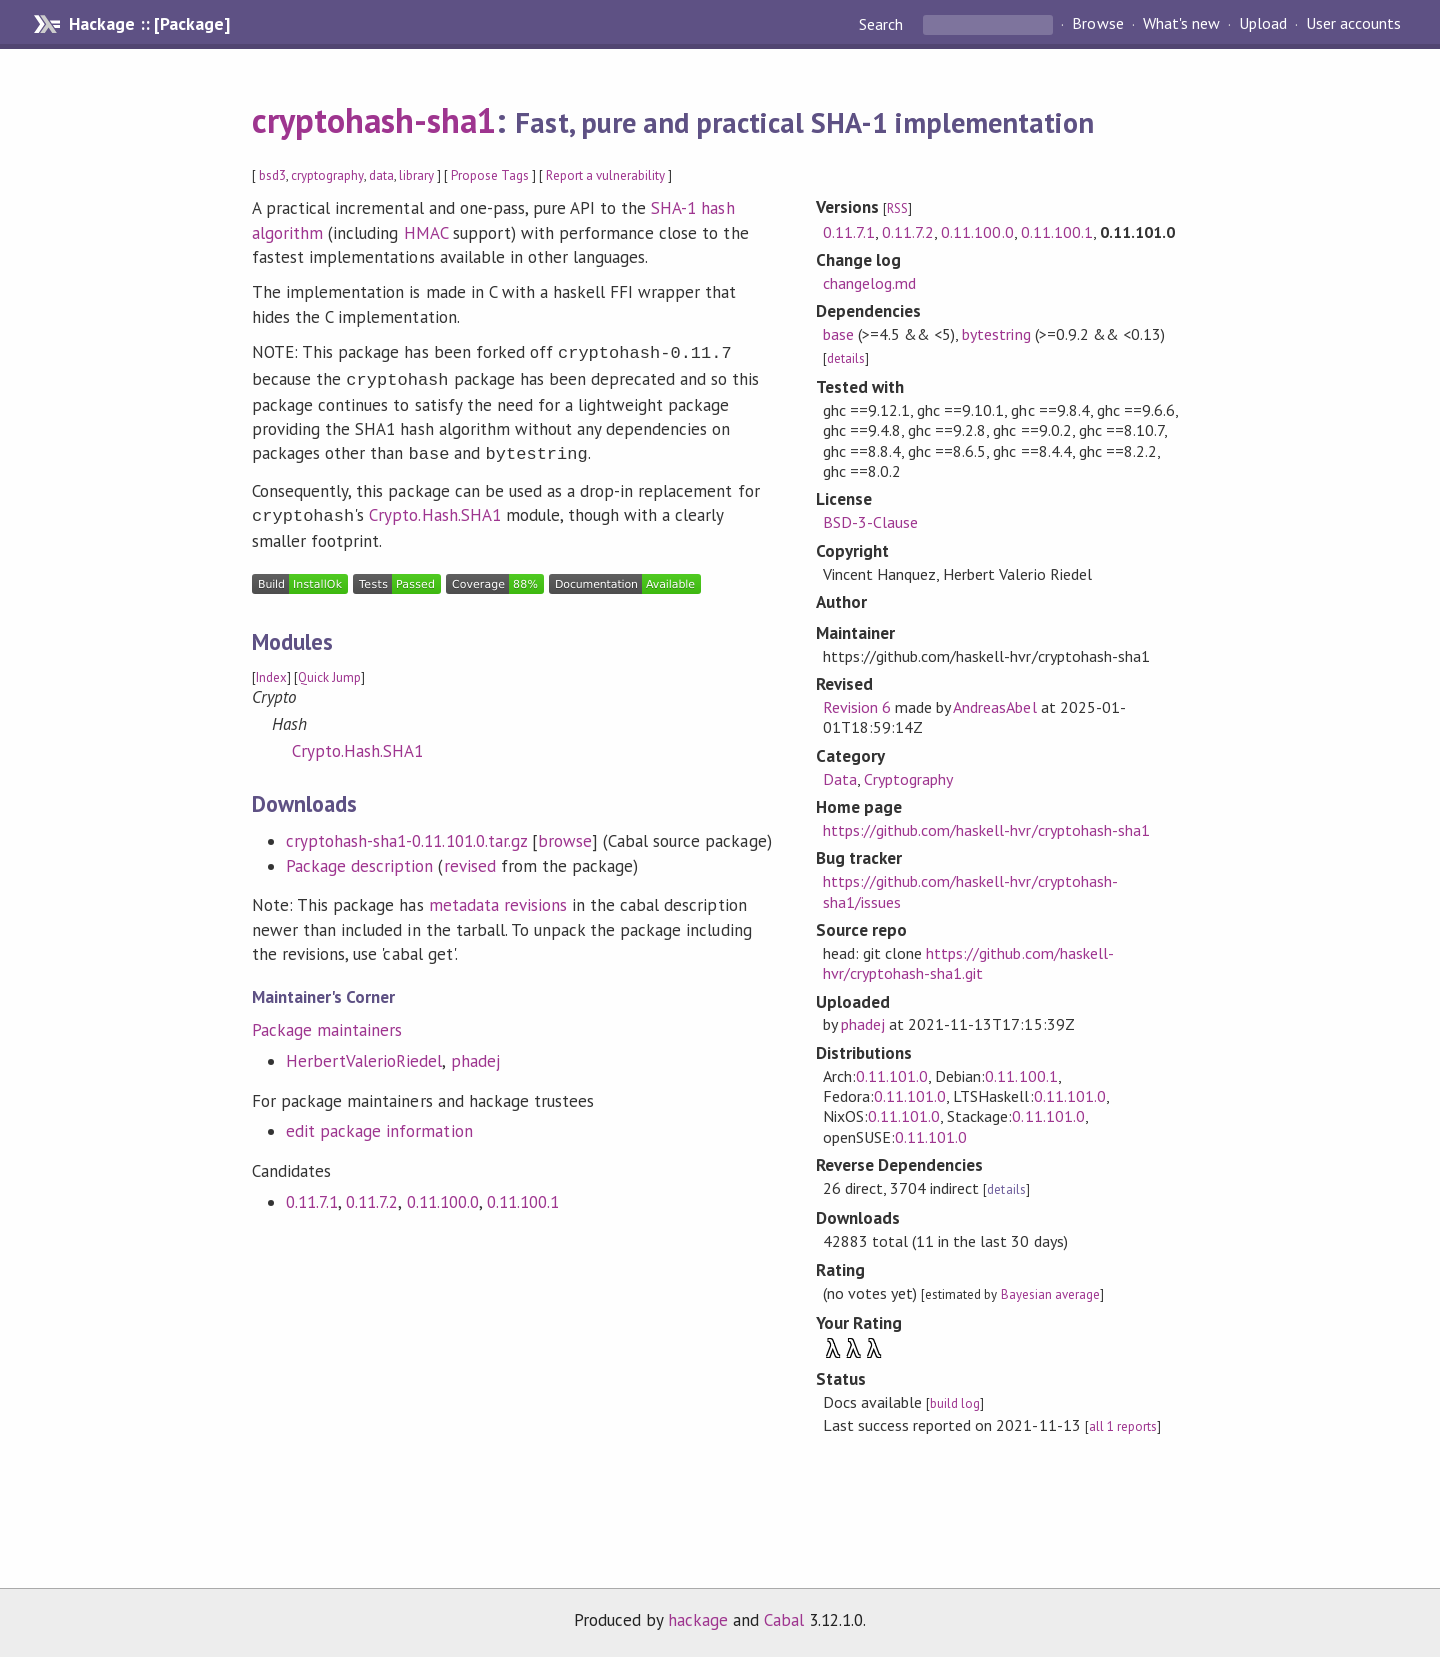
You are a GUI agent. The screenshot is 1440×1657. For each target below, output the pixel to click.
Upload (1263, 24)
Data (840, 779)
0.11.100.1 (523, 1194)
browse (565, 833)
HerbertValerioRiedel (364, 1053)
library (416, 175)
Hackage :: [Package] (149, 24)
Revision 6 (857, 707)
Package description (359, 858)
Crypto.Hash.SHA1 (434, 509)
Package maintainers (327, 1022)
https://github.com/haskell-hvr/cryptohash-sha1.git (968, 963)
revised (470, 858)
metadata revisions (498, 897)
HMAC (426, 233)
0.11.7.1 (312, 1194)
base (838, 334)
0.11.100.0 (443, 1194)
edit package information (379, 1123)
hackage (698, 1620)
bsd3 (272, 175)
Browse (1097, 24)
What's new (1181, 24)
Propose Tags (490, 175)
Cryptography (908, 779)
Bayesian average (1050, 1294)
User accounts (1353, 24)
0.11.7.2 (372, 1194)
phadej (475, 1053)
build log (955, 1403)
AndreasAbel (994, 707)
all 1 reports (1123, 1426)
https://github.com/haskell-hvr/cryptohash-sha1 (986, 830)
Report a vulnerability (605, 175)
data (381, 175)
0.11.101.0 (892, 1076)
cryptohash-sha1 (374, 120)
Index (271, 669)
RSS (897, 208)
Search (883, 24)
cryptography (327, 175)
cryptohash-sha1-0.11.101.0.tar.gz (406, 833)
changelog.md (869, 283)
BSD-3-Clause (870, 522)
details (846, 358)
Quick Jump (329, 669)
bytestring (996, 334)
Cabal (784, 1620)
